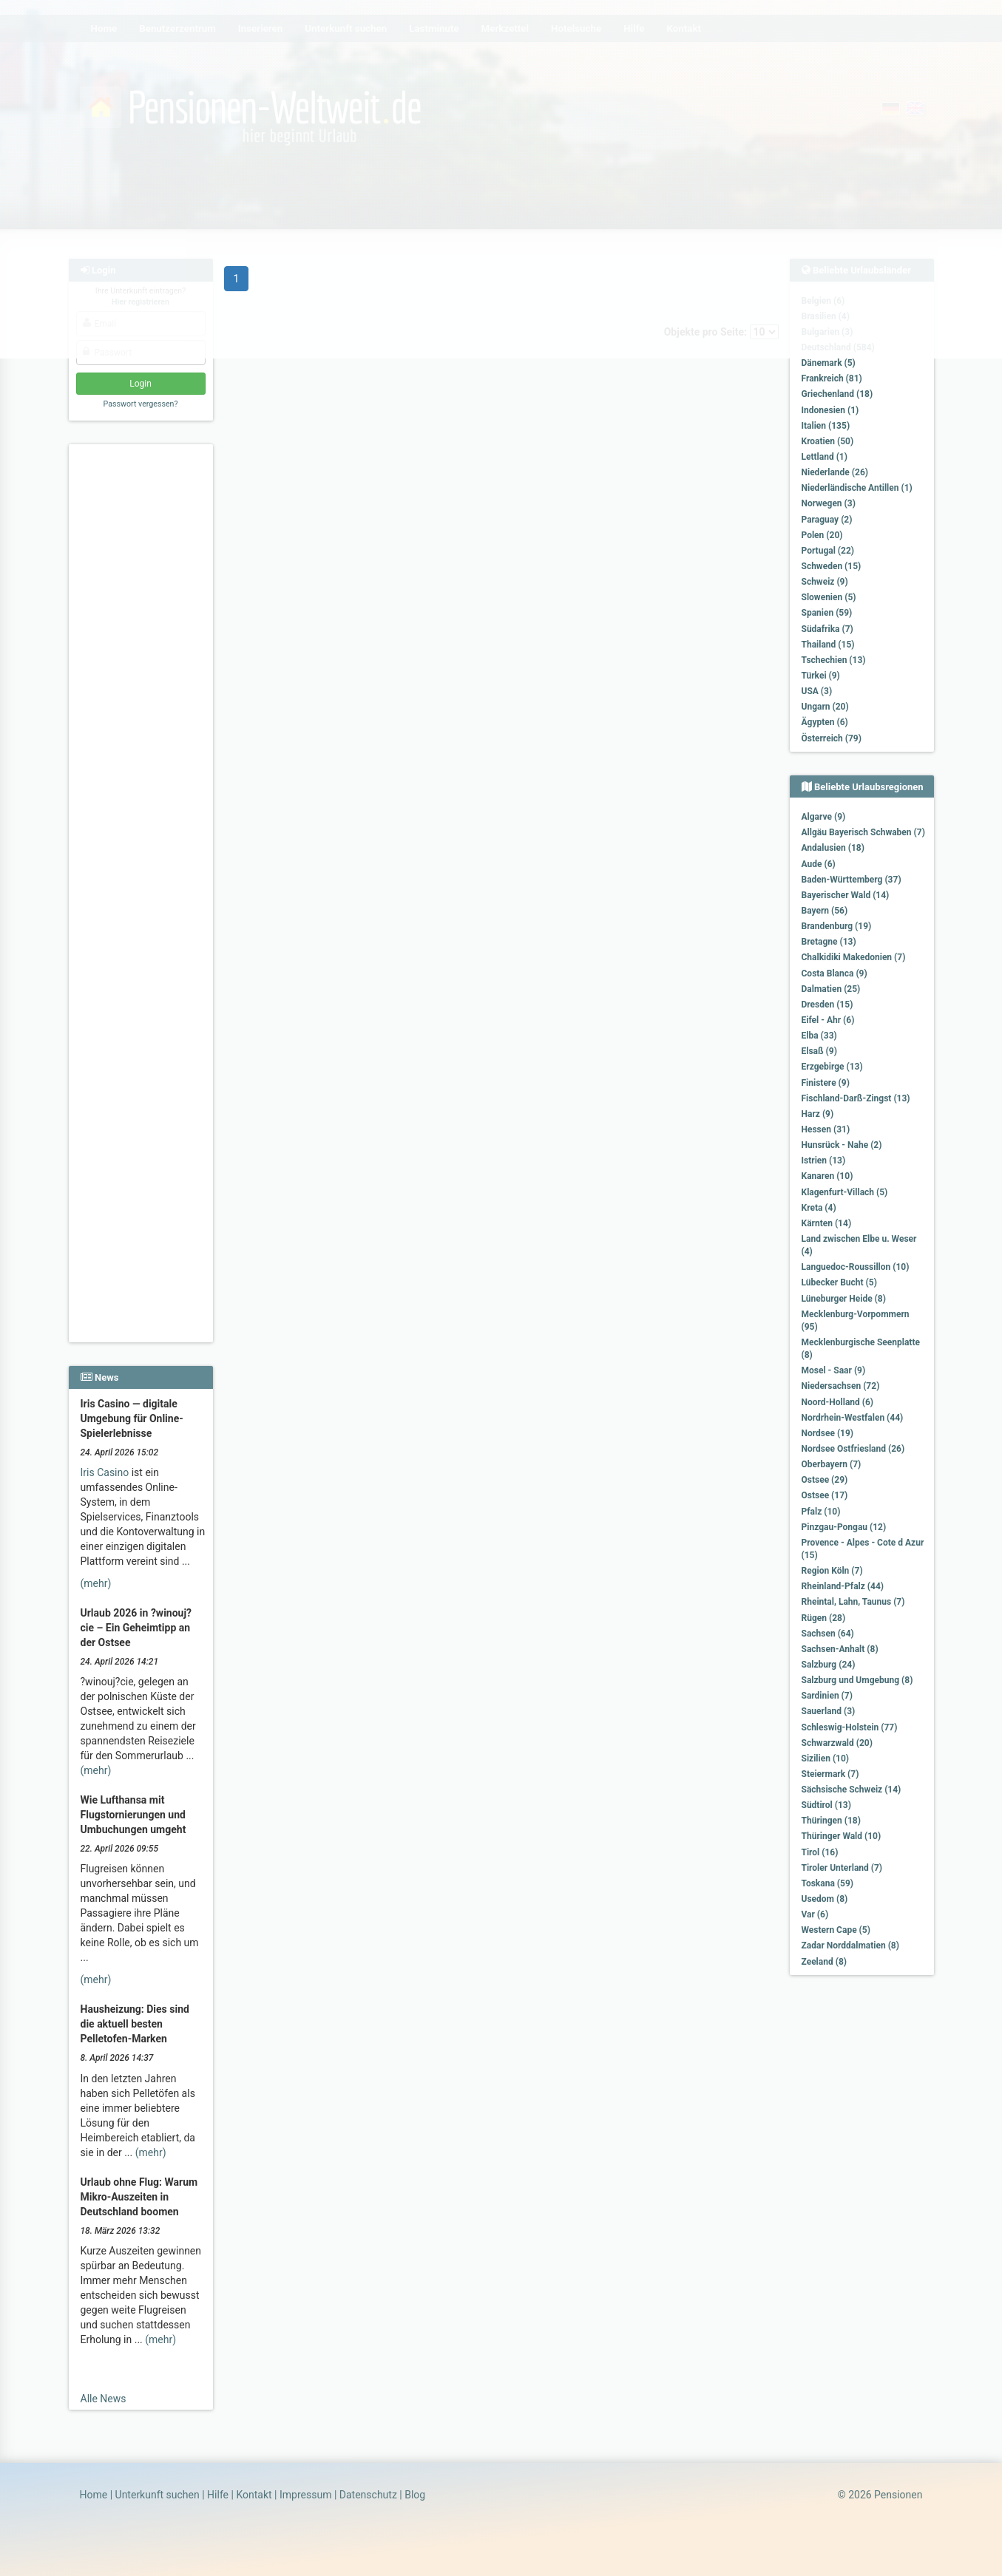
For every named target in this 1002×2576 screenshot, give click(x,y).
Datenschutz (368, 2495)
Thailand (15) (828, 644)
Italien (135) (826, 426)
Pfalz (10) (821, 1511)
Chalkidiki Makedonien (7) (854, 957)
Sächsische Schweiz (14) (851, 1789)
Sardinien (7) (827, 1695)
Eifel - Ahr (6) (828, 1020)
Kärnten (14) (827, 1223)
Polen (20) (822, 535)
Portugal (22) (828, 551)
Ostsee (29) (825, 1480)
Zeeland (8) (824, 1962)
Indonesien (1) (830, 410)
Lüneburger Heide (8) (844, 1299)
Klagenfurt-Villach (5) (845, 1192)
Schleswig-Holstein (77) (850, 1727)
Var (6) (815, 1914)
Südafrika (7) (827, 629)
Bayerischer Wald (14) (846, 895)
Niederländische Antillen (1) (857, 488)
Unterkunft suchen (157, 2495)
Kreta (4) (819, 1208)
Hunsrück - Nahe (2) (842, 1145)
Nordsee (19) (828, 1433)
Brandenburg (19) (837, 926)
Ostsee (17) (825, 1495)
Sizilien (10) (826, 1758)
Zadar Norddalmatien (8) (850, 1945)
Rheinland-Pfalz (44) (843, 1586)
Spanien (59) (827, 613)
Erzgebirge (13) (832, 1066)
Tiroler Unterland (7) (842, 1868)
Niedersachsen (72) (841, 1386)
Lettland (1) (824, 457)
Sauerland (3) (829, 1711)
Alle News (103, 2399)
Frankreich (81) (832, 378)
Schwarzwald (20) (837, 1743)
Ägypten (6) (825, 722)
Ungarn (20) (825, 706)
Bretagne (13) (829, 942)
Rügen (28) (824, 1618)
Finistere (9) (826, 1083)
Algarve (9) (824, 817)
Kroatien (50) (828, 441)
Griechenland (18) (837, 394)
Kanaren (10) (827, 1176)
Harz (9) (818, 1114)
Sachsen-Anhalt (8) (840, 1649)
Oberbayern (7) (831, 1464)
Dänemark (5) (829, 363)
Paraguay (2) (827, 519)
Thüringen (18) (831, 1820)
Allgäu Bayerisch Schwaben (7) (863, 832)
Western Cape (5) (836, 1930)
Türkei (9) (821, 675)
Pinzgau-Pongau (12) (844, 1527)
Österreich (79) (831, 738)
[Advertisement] (143, 673)
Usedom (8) (825, 1899)
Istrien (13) (824, 1160)
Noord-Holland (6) (838, 1402)
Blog (414, 2495)
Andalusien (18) (833, 848)
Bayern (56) (825, 910)
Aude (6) (819, 864)
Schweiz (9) (825, 582)
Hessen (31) (826, 1129)
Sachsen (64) (828, 1633)
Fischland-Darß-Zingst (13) (856, 1098)
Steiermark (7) (830, 1774)
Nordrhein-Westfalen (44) (853, 1418)
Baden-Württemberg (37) (851, 879)
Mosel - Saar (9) (834, 1370)
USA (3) (817, 691)
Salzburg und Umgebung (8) (857, 1680)
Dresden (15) (827, 1004)
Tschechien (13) (834, 660)
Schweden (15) (831, 566)
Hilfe (218, 2495)
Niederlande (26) (835, 472)
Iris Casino (105, 1472)
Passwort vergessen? (140, 404)
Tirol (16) (820, 1852)
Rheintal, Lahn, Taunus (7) (853, 1602)
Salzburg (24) (829, 1664)
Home (94, 2495)
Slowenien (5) (829, 597)
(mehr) (96, 1583)
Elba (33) (819, 1035)
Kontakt (253, 2495)
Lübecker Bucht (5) (839, 1282)
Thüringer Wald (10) (841, 1836)
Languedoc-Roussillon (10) (856, 1267)
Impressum (305, 2495)
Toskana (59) (828, 1883)
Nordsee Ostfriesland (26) (853, 1449)
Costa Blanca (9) (834, 973)
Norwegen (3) (829, 503)
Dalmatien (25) (831, 989)
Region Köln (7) (832, 1571)
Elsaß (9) (819, 1051)
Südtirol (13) (826, 1805)
